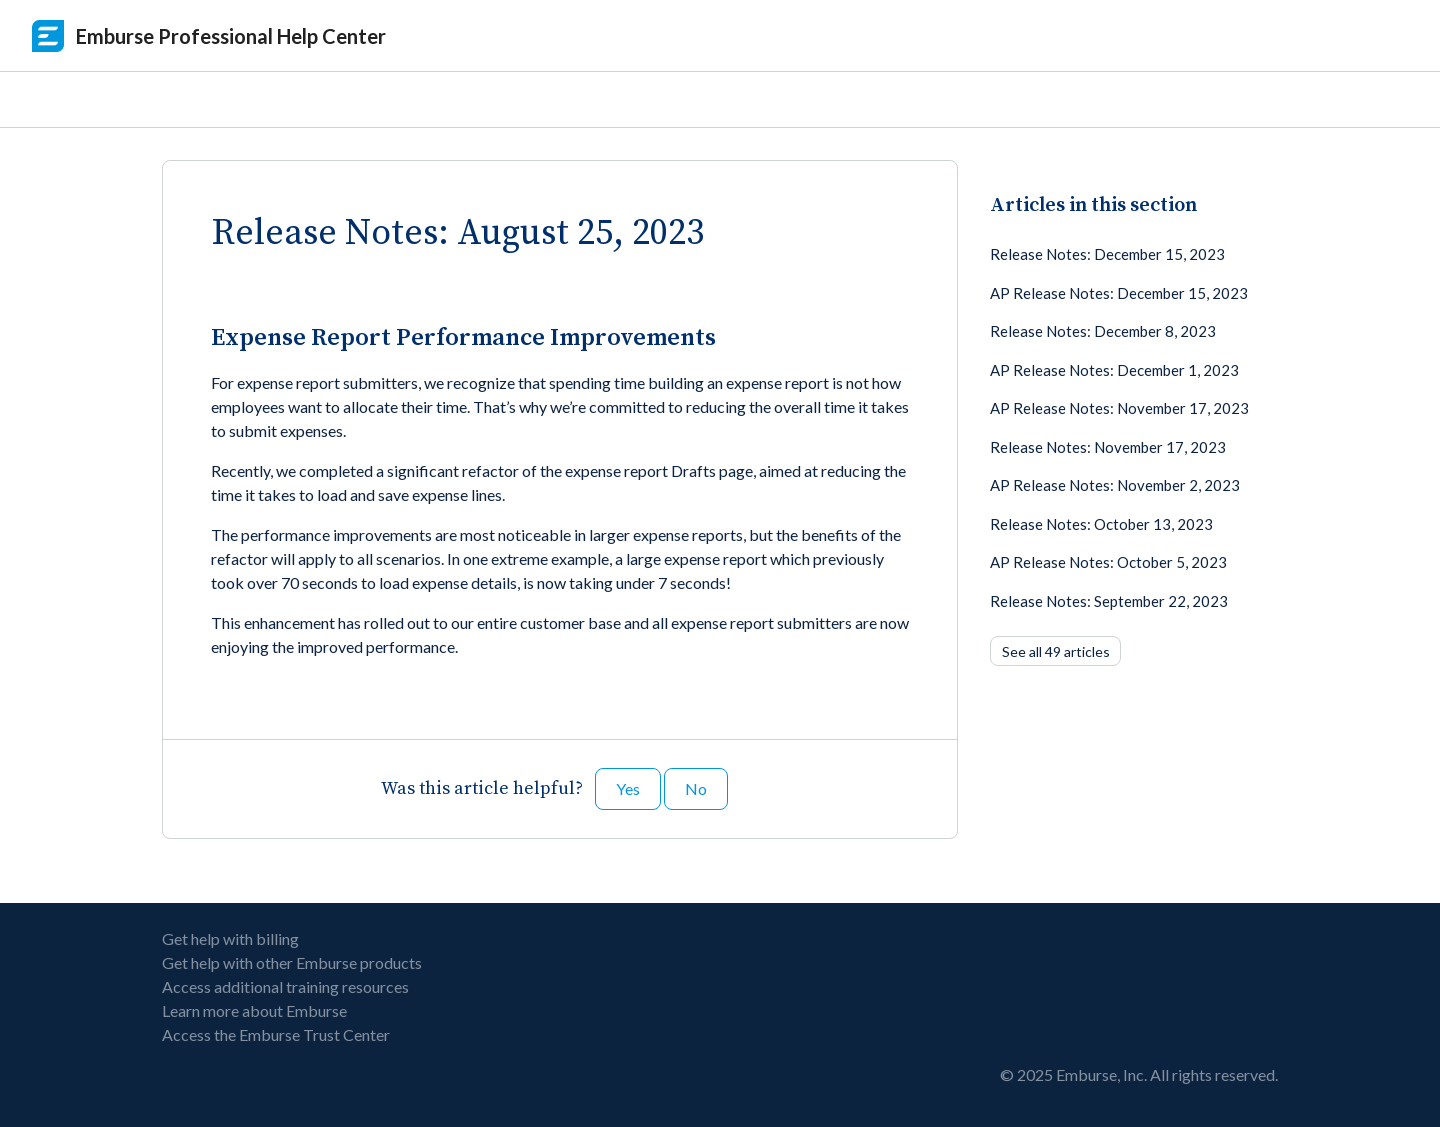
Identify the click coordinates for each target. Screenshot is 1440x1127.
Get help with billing (230, 938)
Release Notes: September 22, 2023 (1109, 601)
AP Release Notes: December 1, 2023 (1114, 370)
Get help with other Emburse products (292, 962)
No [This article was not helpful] (696, 788)
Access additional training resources (285, 986)
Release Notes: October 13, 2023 (1101, 524)
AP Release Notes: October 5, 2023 (1108, 562)
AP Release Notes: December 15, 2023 (1119, 293)
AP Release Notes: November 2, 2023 (1115, 485)
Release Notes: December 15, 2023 (1107, 254)
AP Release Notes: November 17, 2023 (1119, 408)
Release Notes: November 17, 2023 (1108, 447)
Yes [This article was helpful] (628, 788)
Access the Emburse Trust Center (276, 1034)
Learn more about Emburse (254, 1010)
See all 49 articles (1056, 651)
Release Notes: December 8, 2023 (1103, 331)
